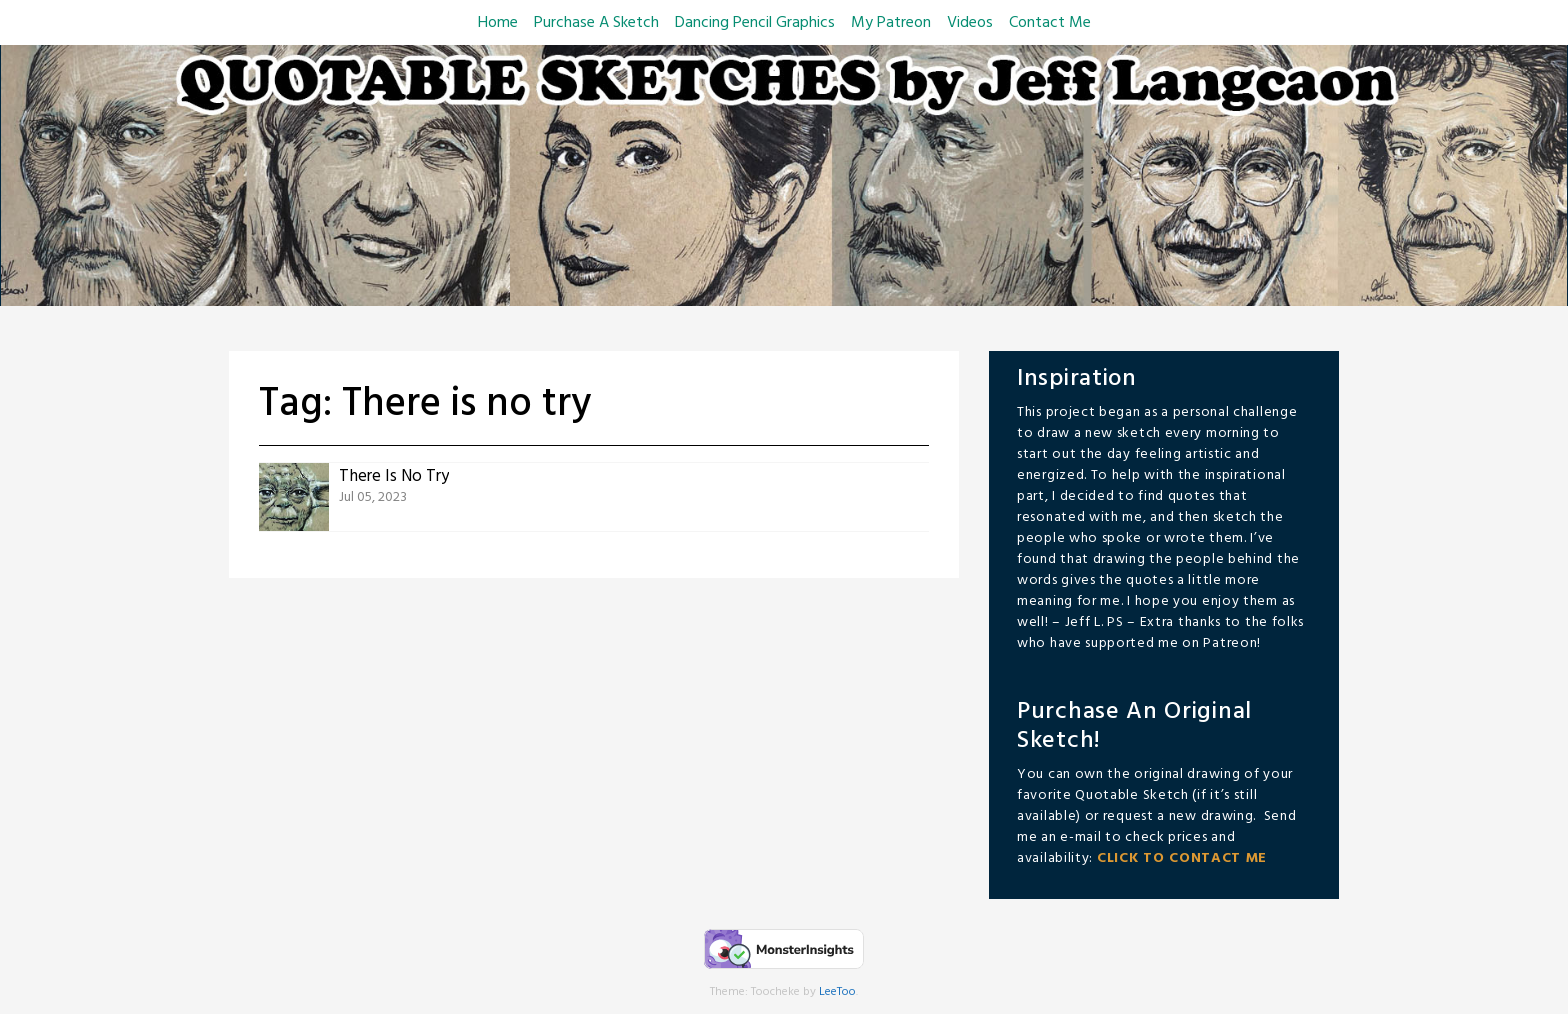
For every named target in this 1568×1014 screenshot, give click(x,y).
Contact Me (1050, 23)
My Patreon (891, 23)
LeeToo (837, 992)
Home (498, 23)
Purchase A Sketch (596, 23)
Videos (970, 23)
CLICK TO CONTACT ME (1182, 858)
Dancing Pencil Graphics (755, 23)
